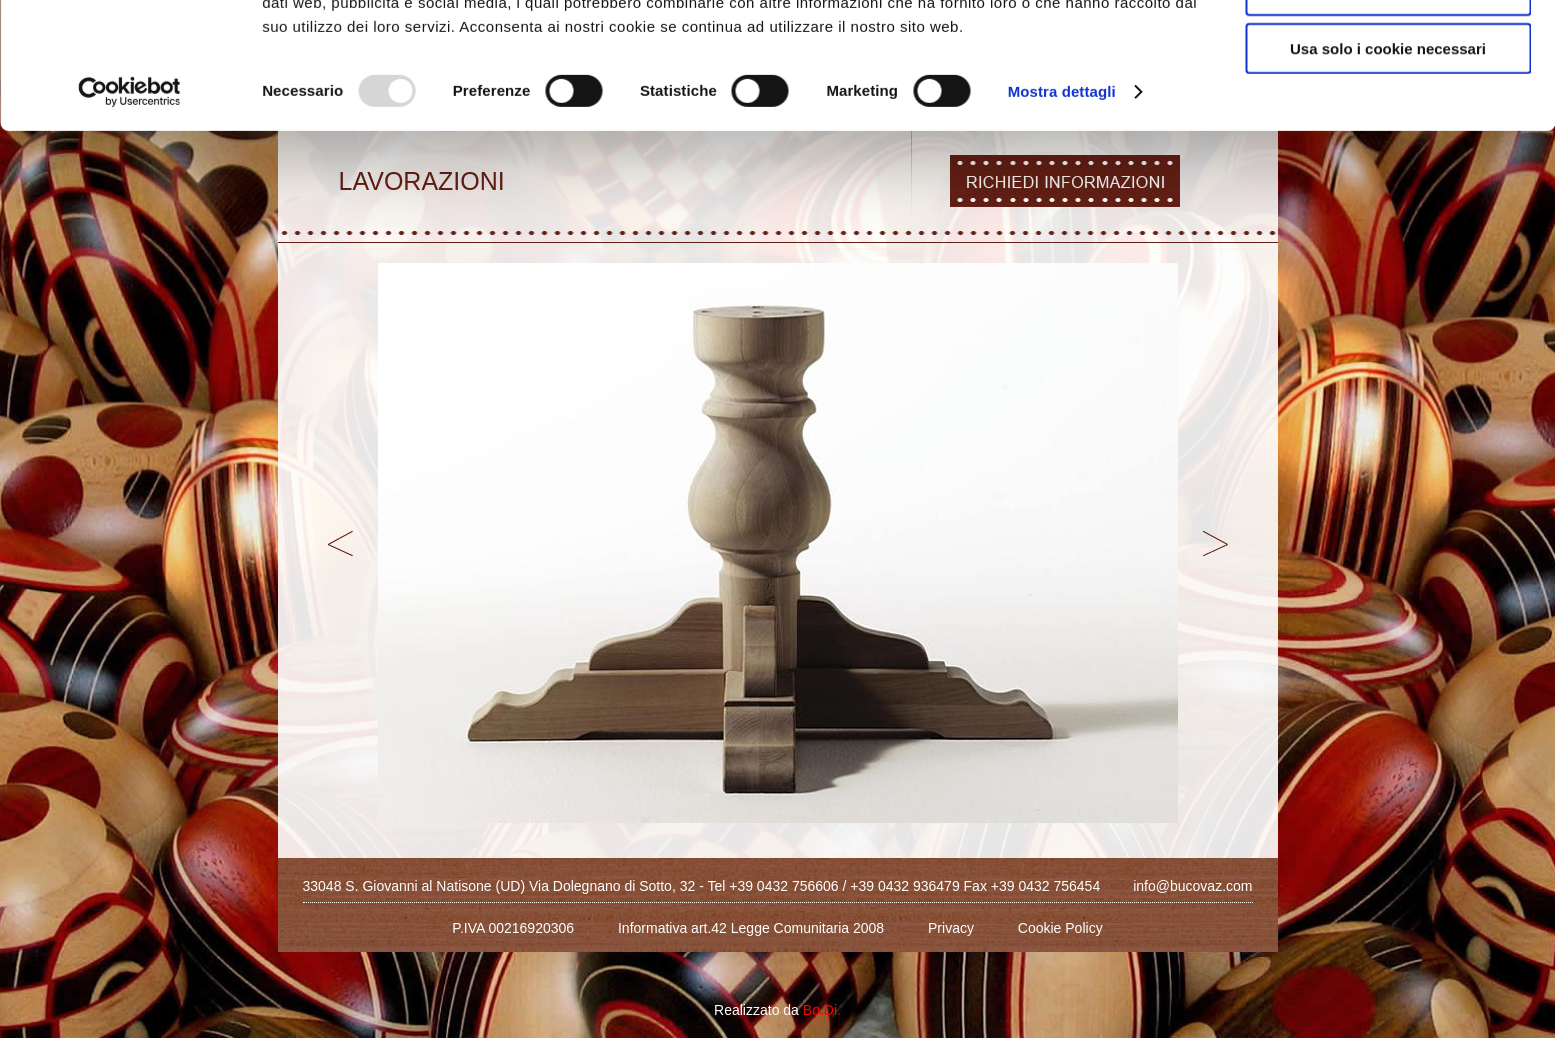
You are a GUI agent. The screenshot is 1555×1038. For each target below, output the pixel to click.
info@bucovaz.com (1192, 886)
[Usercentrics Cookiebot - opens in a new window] (129, 210)
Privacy (951, 928)
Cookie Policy (1060, 928)
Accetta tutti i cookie (1388, 49)
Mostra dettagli (1062, 209)
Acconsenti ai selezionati (1388, 108)
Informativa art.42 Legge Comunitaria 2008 (751, 928)
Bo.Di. (822, 1010)
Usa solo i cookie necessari (1388, 166)
